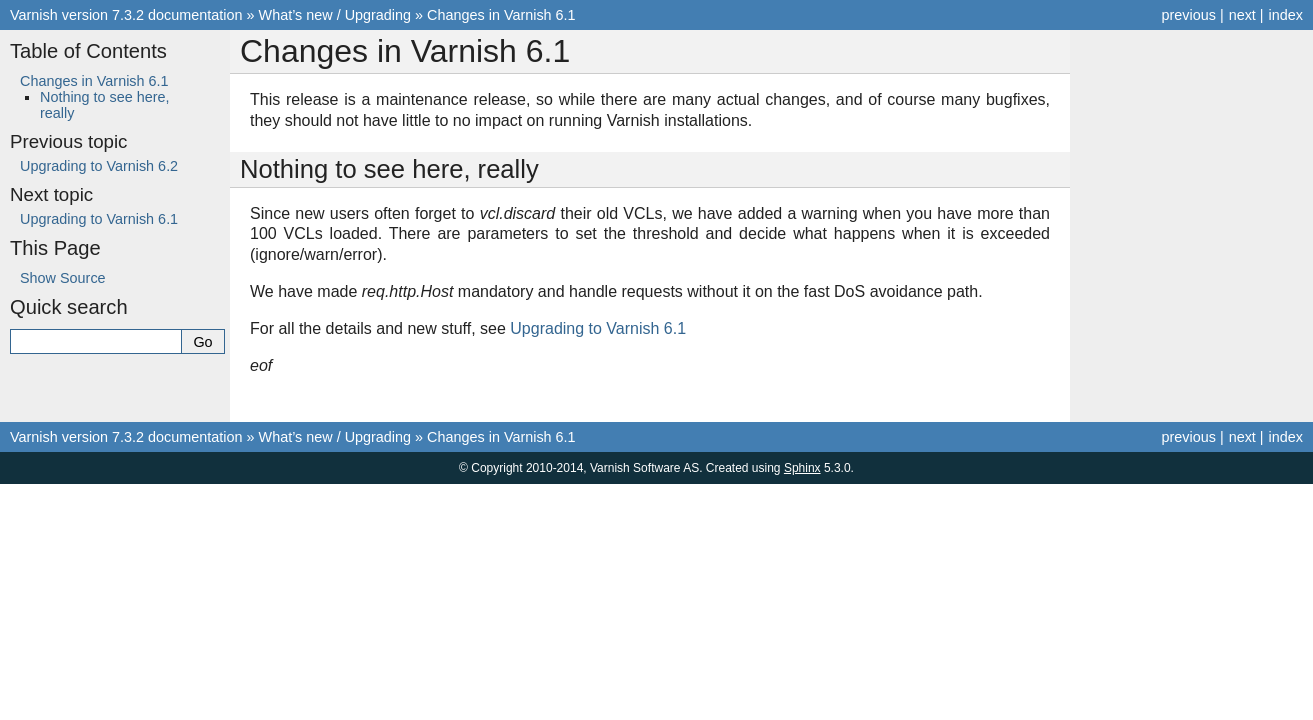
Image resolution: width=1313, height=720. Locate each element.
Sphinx (802, 468)
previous (1188, 15)
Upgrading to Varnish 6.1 (99, 219)
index (1286, 15)
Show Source (63, 278)
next (1242, 15)
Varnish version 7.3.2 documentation (126, 15)
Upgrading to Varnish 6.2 (99, 166)
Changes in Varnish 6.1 (501, 15)
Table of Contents (88, 51)
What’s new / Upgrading (335, 15)
